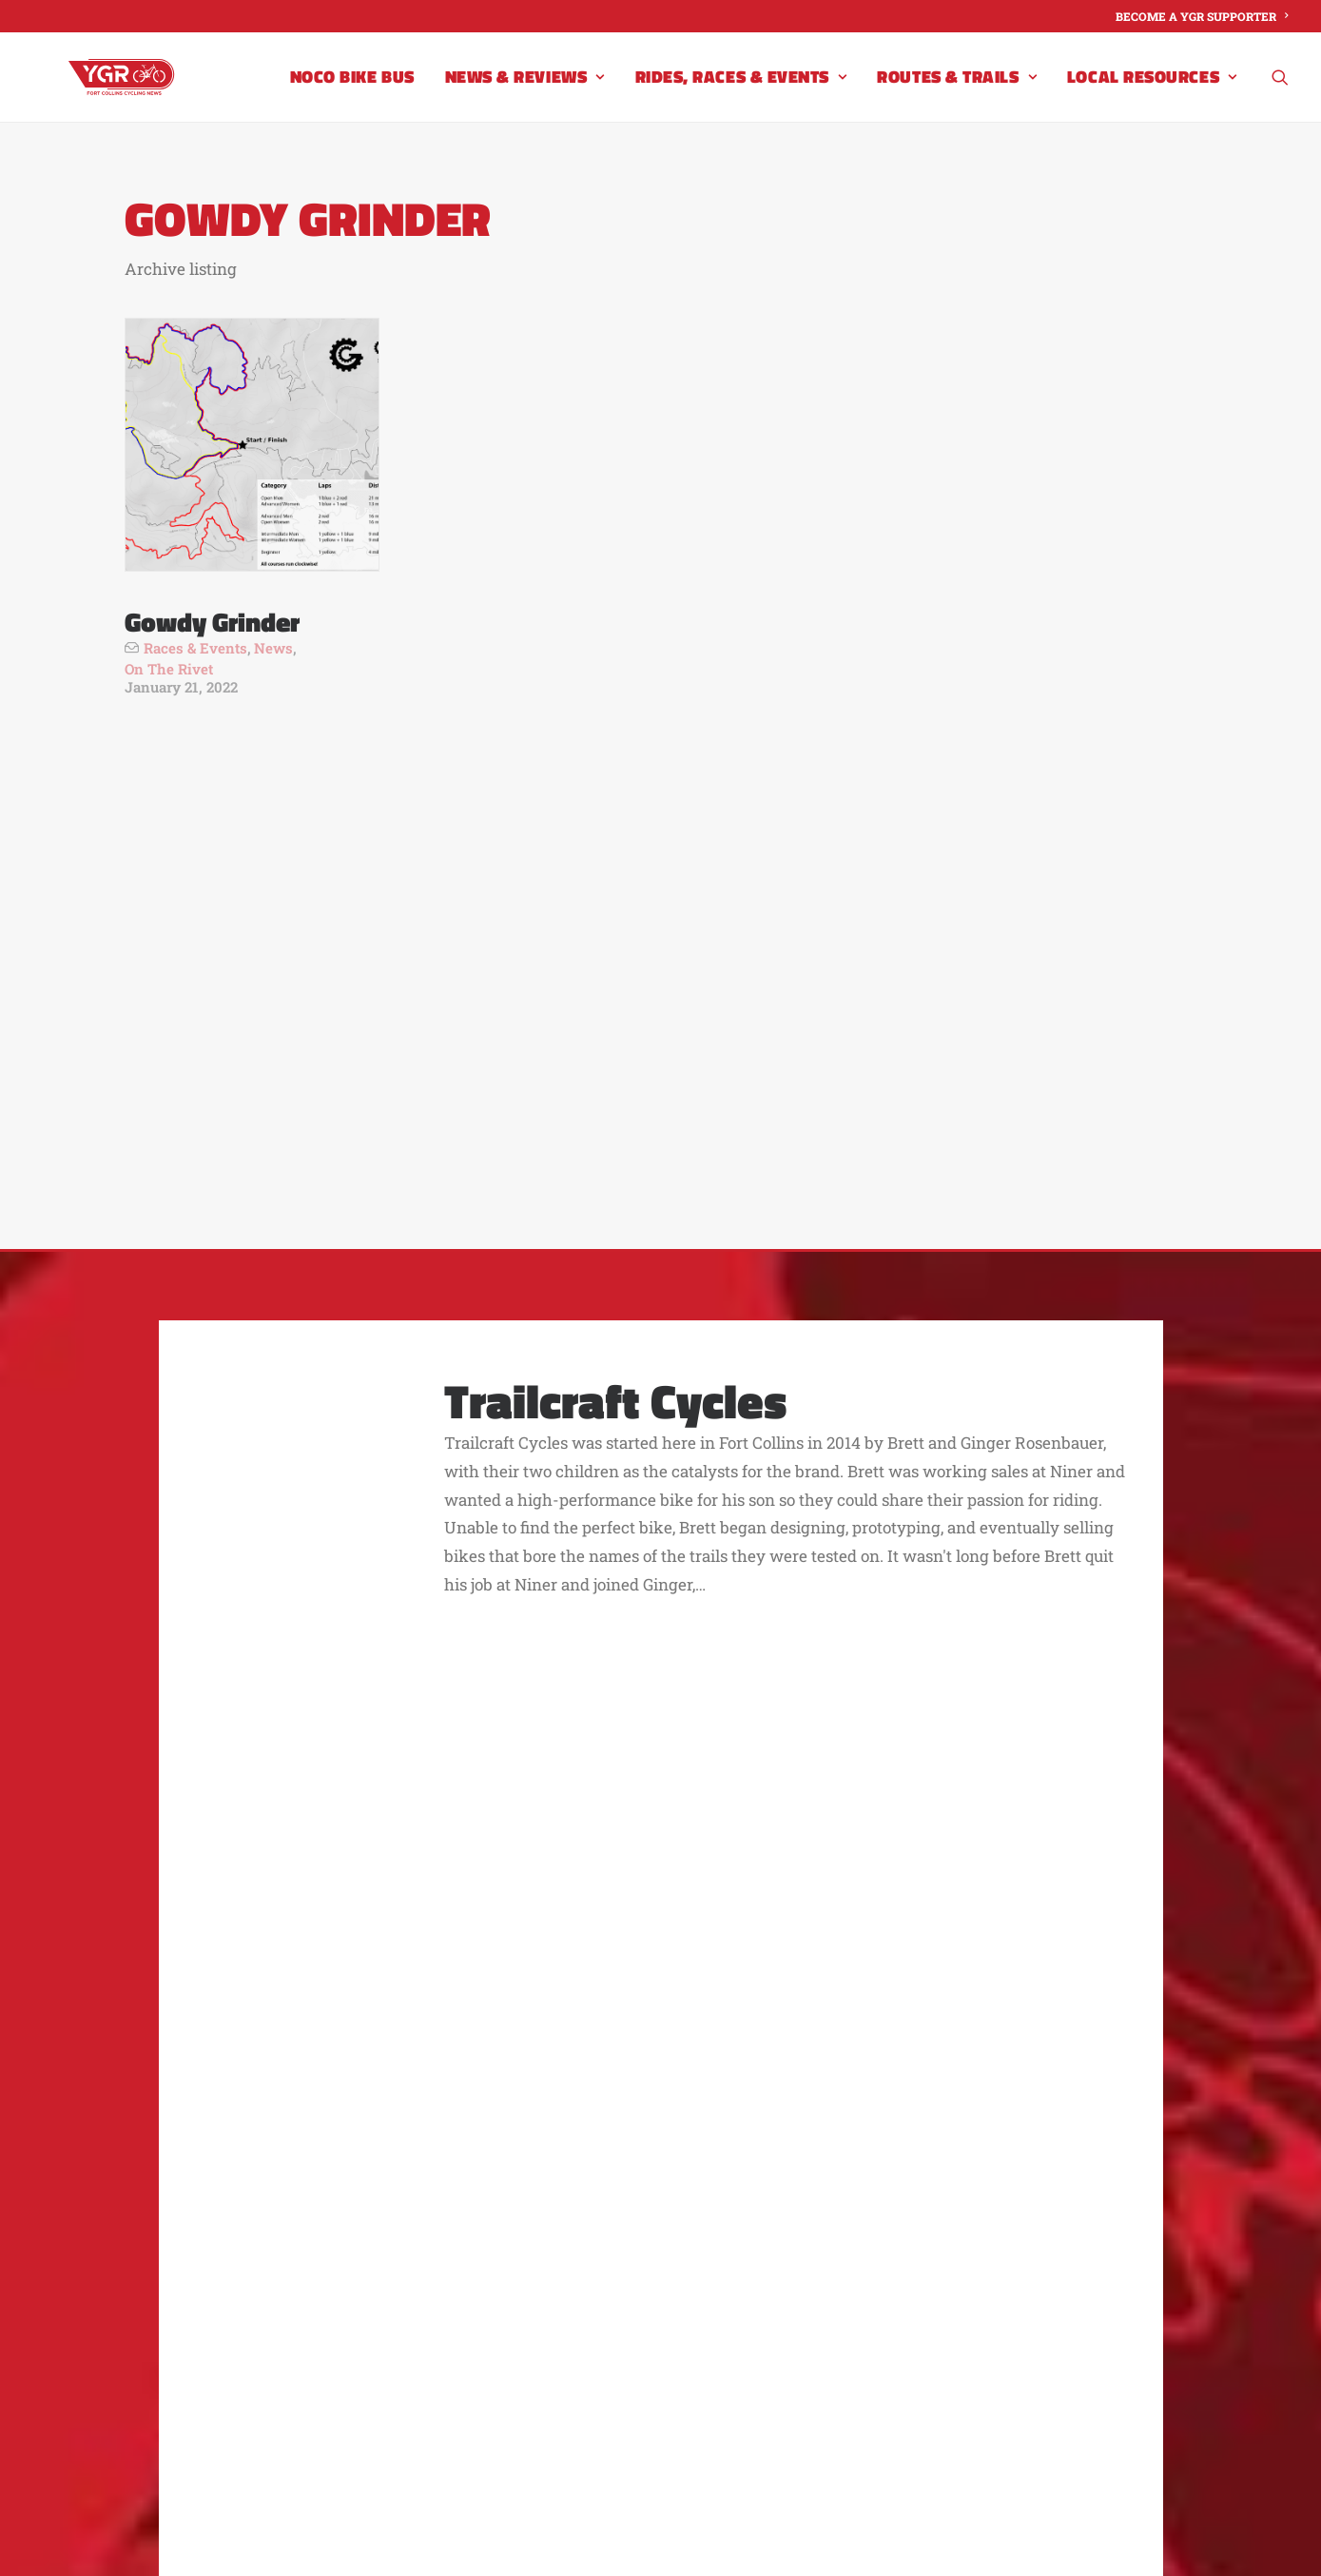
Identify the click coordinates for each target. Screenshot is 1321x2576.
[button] (1280, 93)
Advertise (554, 2211)
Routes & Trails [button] (957, 94)
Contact (453, 2211)
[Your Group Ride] (134, 93)
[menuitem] (1202, 16)
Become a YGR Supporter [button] (809, 1993)
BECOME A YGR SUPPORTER (1202, 16)
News (273, 647)
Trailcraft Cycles (615, 1036)
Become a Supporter (709, 2211)
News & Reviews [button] (525, 94)
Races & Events (195, 647)
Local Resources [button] (1152, 94)
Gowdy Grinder (212, 621)
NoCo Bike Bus (352, 94)
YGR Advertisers (893, 2211)
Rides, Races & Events (741, 94)
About (369, 2211)
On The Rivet (169, 668)
